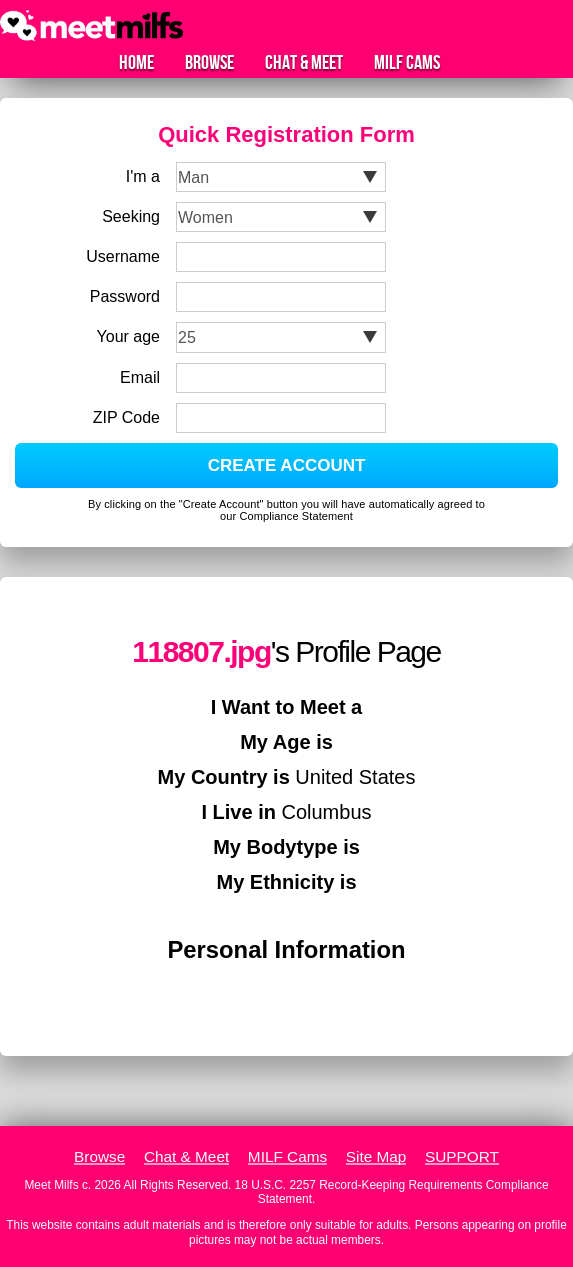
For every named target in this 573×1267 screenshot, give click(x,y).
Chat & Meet (304, 63)
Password (125, 296)
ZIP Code (126, 417)
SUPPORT (462, 1156)
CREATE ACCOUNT (287, 465)
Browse (209, 63)
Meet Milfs (51, 1185)
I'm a (143, 176)
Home (136, 63)
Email (140, 377)
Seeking (131, 216)
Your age (128, 336)
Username (123, 256)
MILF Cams (407, 63)
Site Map (376, 1156)
